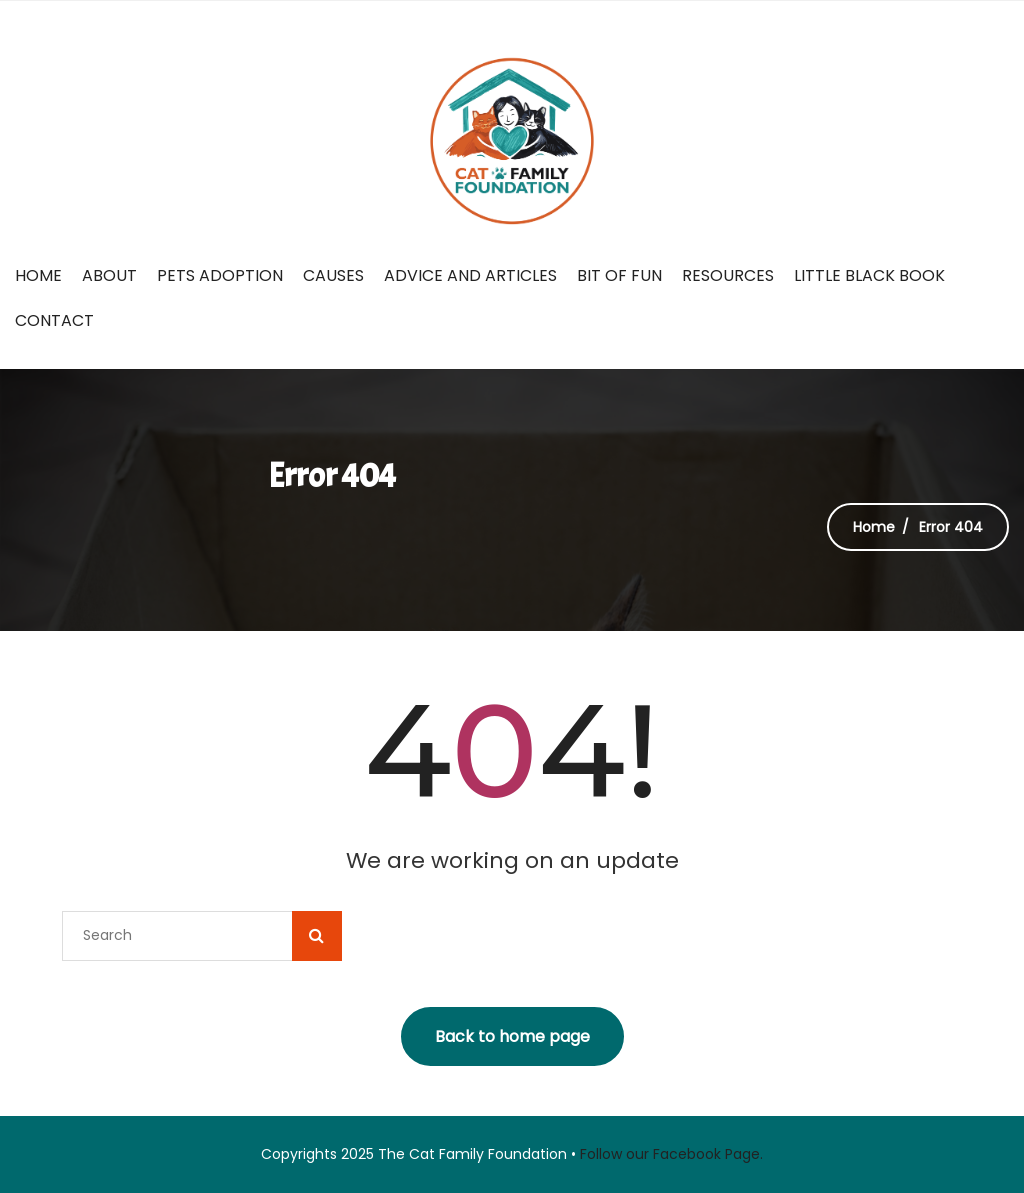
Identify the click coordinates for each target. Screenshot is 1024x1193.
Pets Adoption (220, 275)
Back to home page (512, 1036)
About (109, 275)
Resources (728, 275)
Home (38, 275)
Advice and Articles (470, 275)
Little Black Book (869, 275)
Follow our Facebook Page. (671, 1154)
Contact (54, 320)
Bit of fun (619, 275)
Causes (333, 275)
